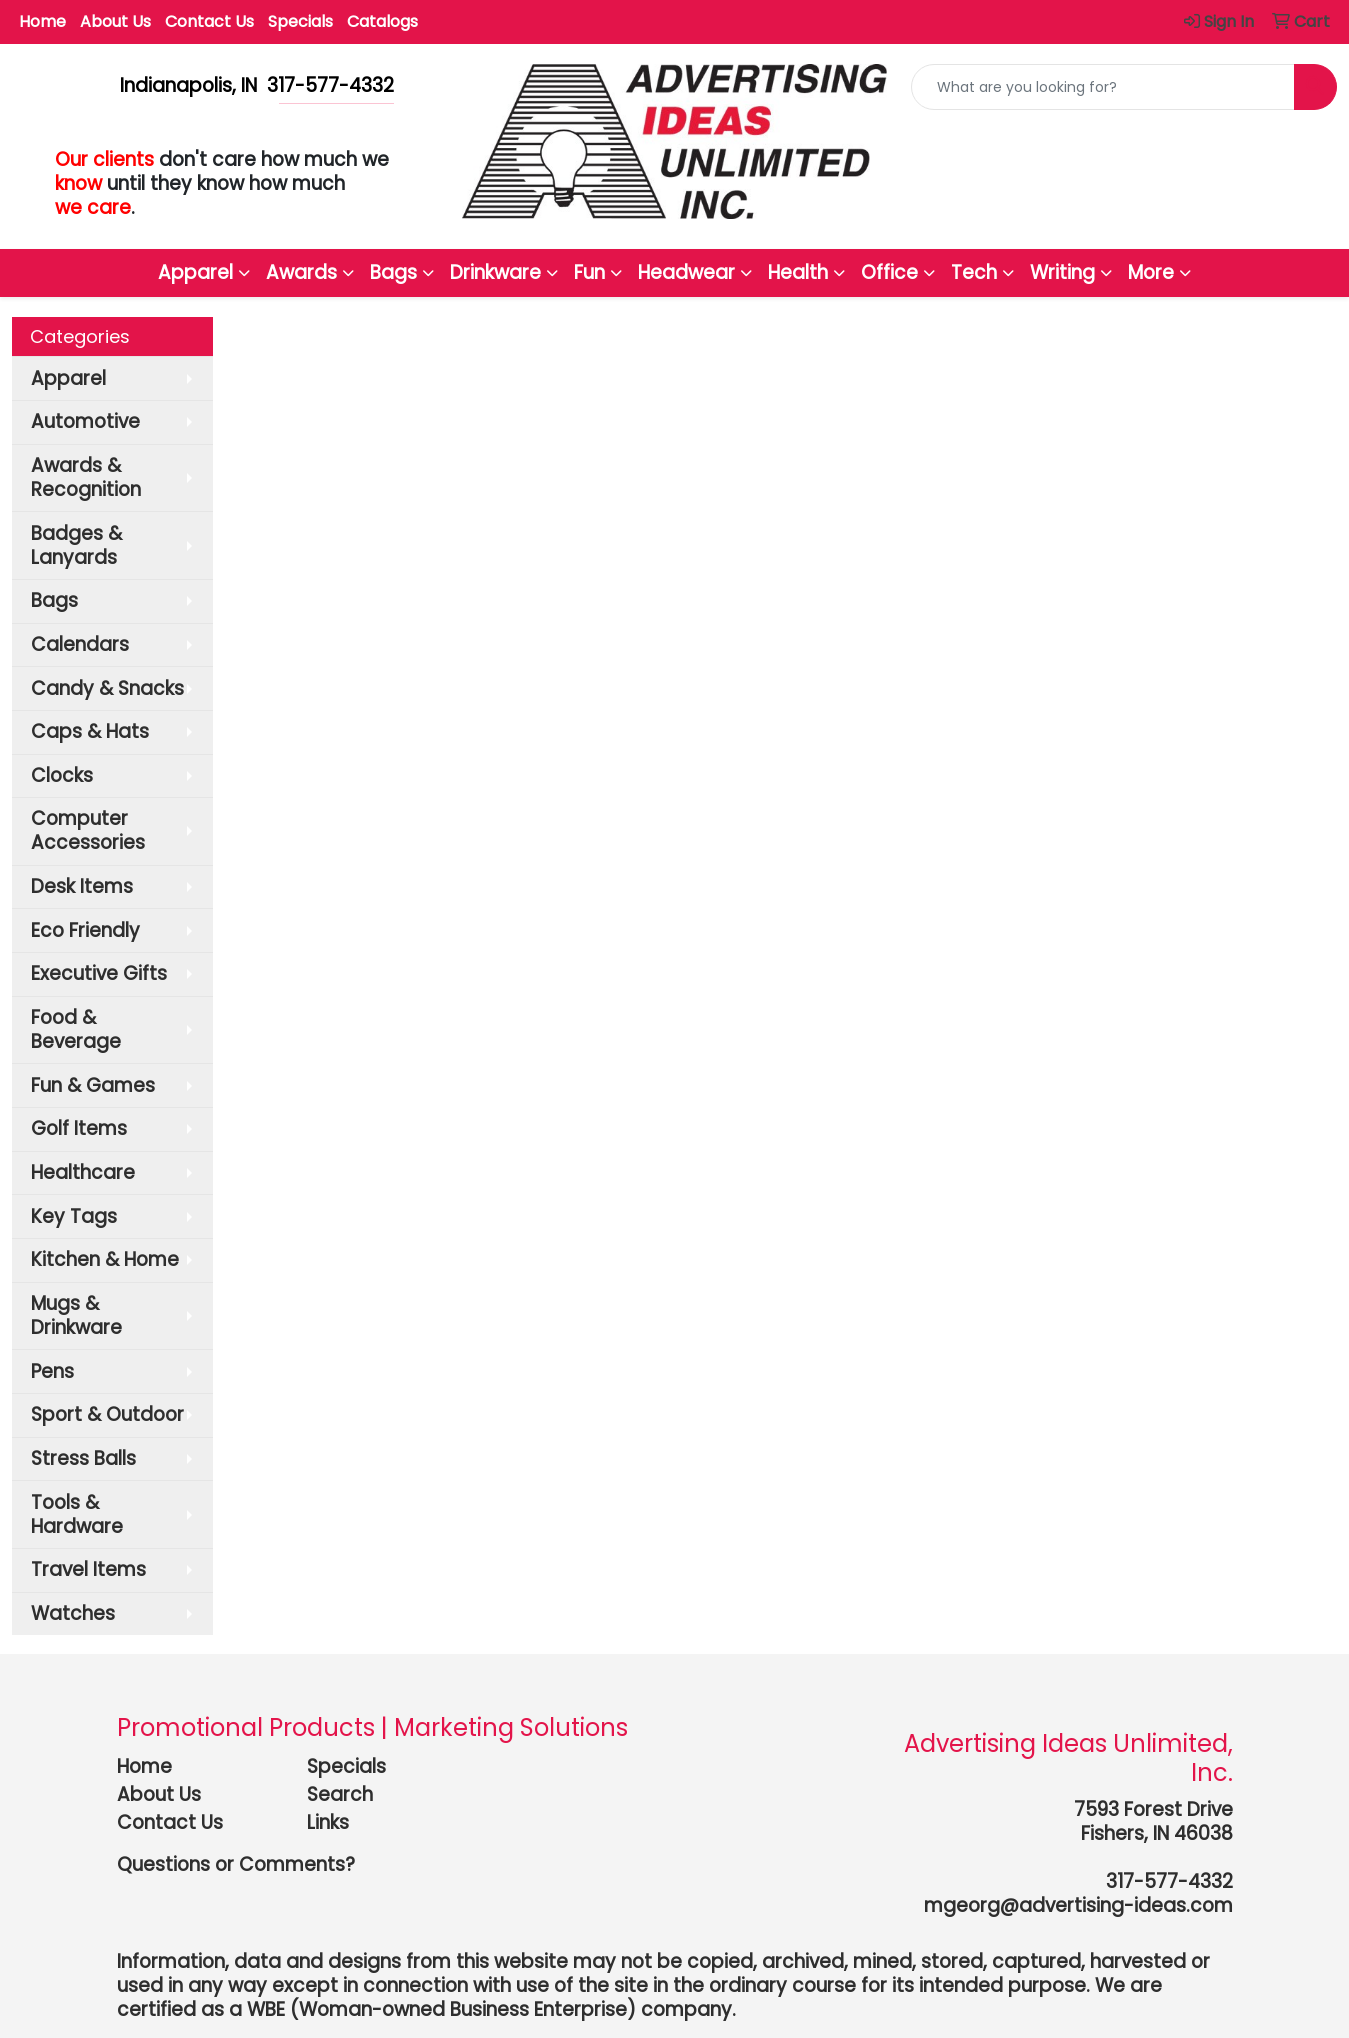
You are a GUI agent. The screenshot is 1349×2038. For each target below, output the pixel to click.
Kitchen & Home (105, 1259)
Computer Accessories (88, 830)
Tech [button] (974, 272)
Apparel (68, 378)
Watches (73, 1613)
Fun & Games (93, 1085)
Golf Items (79, 1128)
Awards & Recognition (86, 477)
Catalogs (382, 21)
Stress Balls (83, 1458)
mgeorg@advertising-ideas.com (1078, 1905)
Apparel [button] (195, 272)
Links (328, 1822)
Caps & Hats (90, 731)
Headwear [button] (686, 272)
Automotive (85, 421)
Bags (54, 600)
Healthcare (83, 1172)
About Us (115, 21)
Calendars (80, 644)
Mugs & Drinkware (76, 1315)
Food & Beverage (76, 1029)
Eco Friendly (85, 930)
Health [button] (798, 272)
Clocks (62, 775)
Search (340, 1794)
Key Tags (74, 1216)
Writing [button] (1062, 272)
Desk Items (82, 886)
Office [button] (889, 272)
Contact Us (209, 21)
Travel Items (88, 1569)
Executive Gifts (99, 973)
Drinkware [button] (495, 272)
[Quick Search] (1103, 87)
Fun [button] (589, 272)
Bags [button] (393, 272)
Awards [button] (301, 272)
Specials (300, 21)
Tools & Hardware (77, 1514)
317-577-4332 (1169, 1881)
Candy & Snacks (107, 688)
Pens (52, 1371)
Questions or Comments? (236, 1864)
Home (42, 21)
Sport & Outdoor (107, 1414)
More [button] (1151, 272)
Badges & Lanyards (76, 545)
